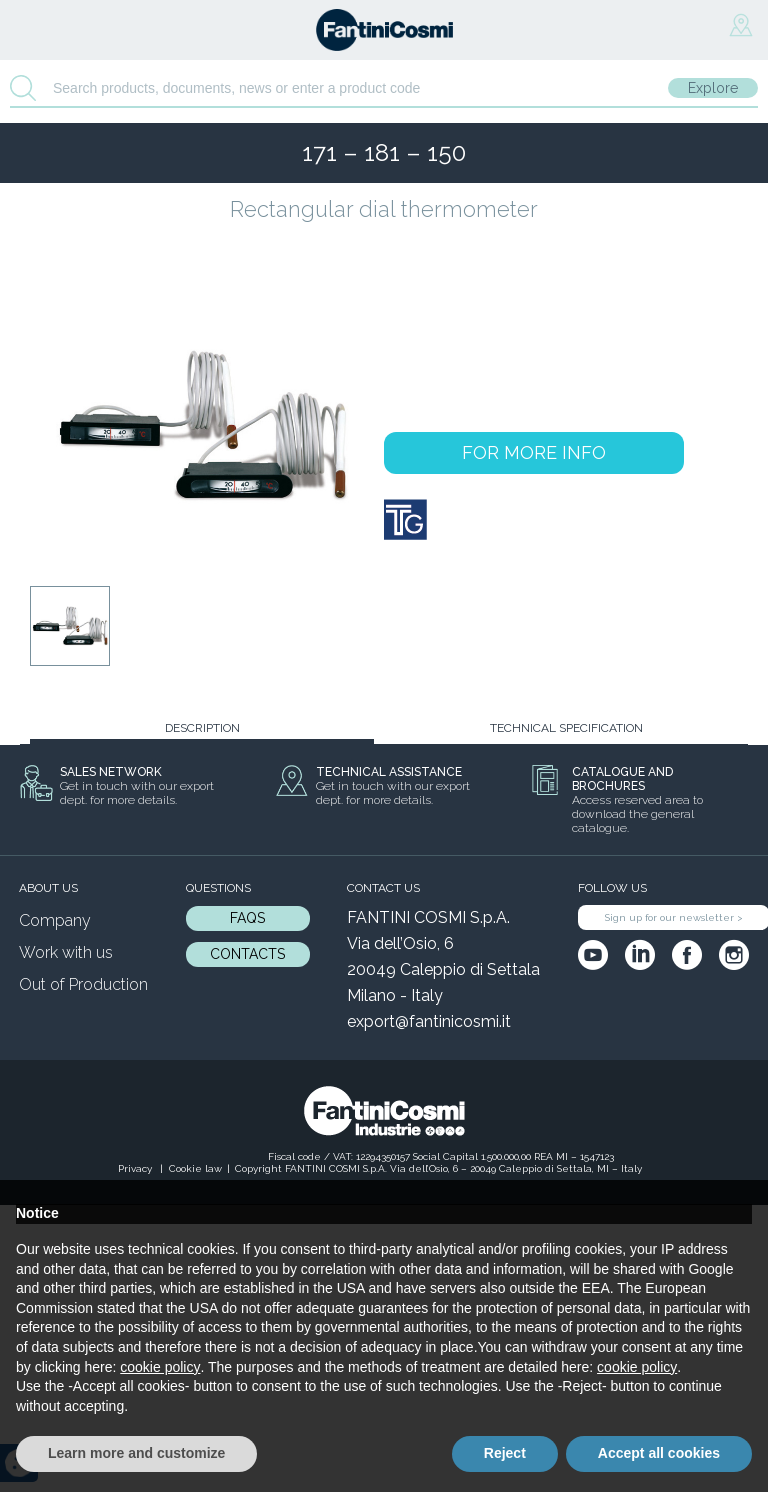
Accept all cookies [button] (659, 1453)
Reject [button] (505, 1453)
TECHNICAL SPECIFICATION (566, 728)
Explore (713, 88)
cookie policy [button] (160, 1367)
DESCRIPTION (202, 728)
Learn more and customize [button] (136, 1453)
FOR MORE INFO (534, 452)
